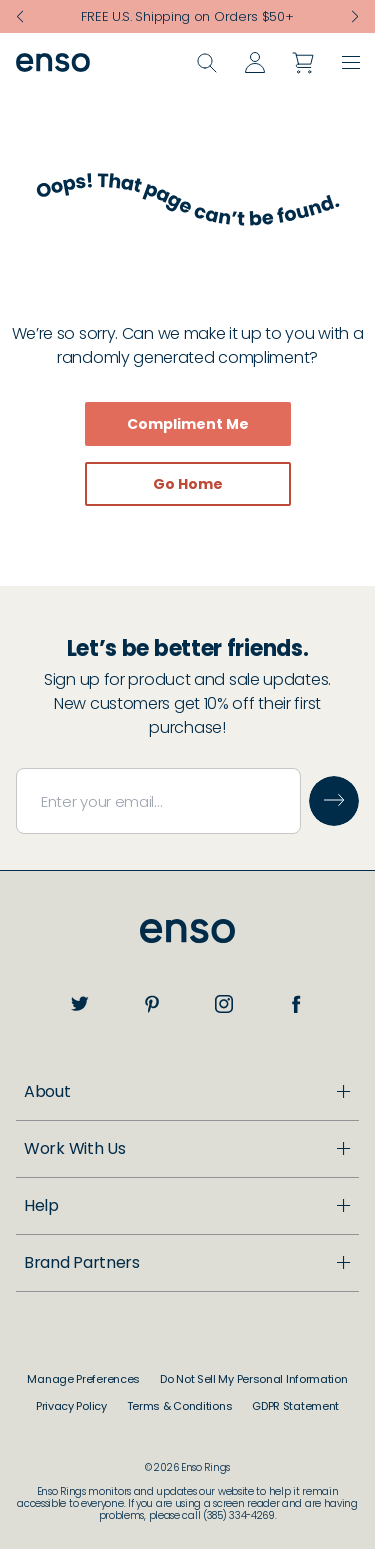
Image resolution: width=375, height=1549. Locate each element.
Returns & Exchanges (116, 1401)
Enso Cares (78, 1163)
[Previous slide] (19, 17)
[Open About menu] (187, 1092)
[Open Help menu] (187, 1298)
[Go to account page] (255, 66)
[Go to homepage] (53, 65)
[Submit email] (334, 801)
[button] (351, 66)
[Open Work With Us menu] (187, 1212)
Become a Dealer (102, 1251)
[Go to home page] (187, 931)
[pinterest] (152, 1004)
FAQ (52, 1369)
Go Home (188, 484)
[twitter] (80, 1004)
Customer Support (107, 1337)
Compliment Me (188, 424)
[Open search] (207, 66)
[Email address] (158, 801)
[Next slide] (355, 17)
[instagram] (224, 1004)
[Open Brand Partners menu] (187, 1441)
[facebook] (296, 1004)
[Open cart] (303, 66)
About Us (70, 1131)
